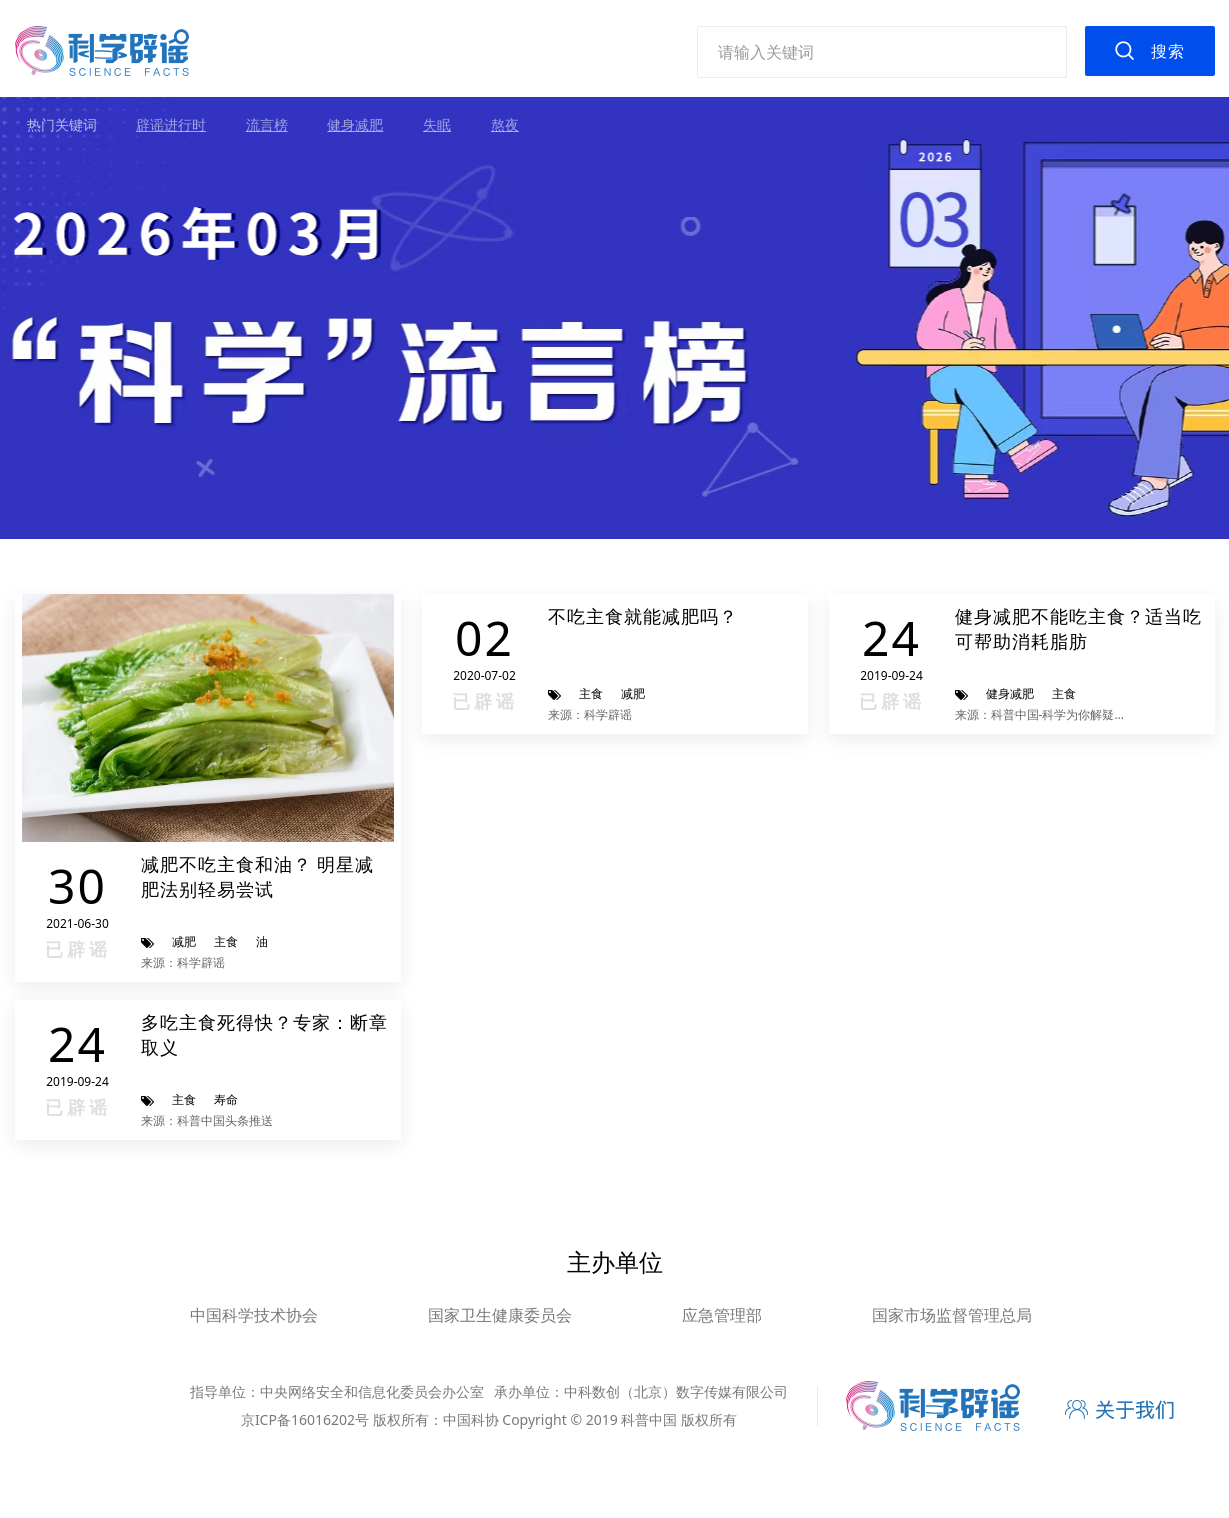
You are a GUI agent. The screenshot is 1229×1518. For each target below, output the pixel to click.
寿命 (226, 1099)
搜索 (1168, 51)
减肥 (184, 941)
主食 (226, 941)
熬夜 (505, 124)
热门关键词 (62, 124)
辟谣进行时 (171, 124)
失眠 (437, 124)
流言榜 (267, 124)
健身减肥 (355, 124)
